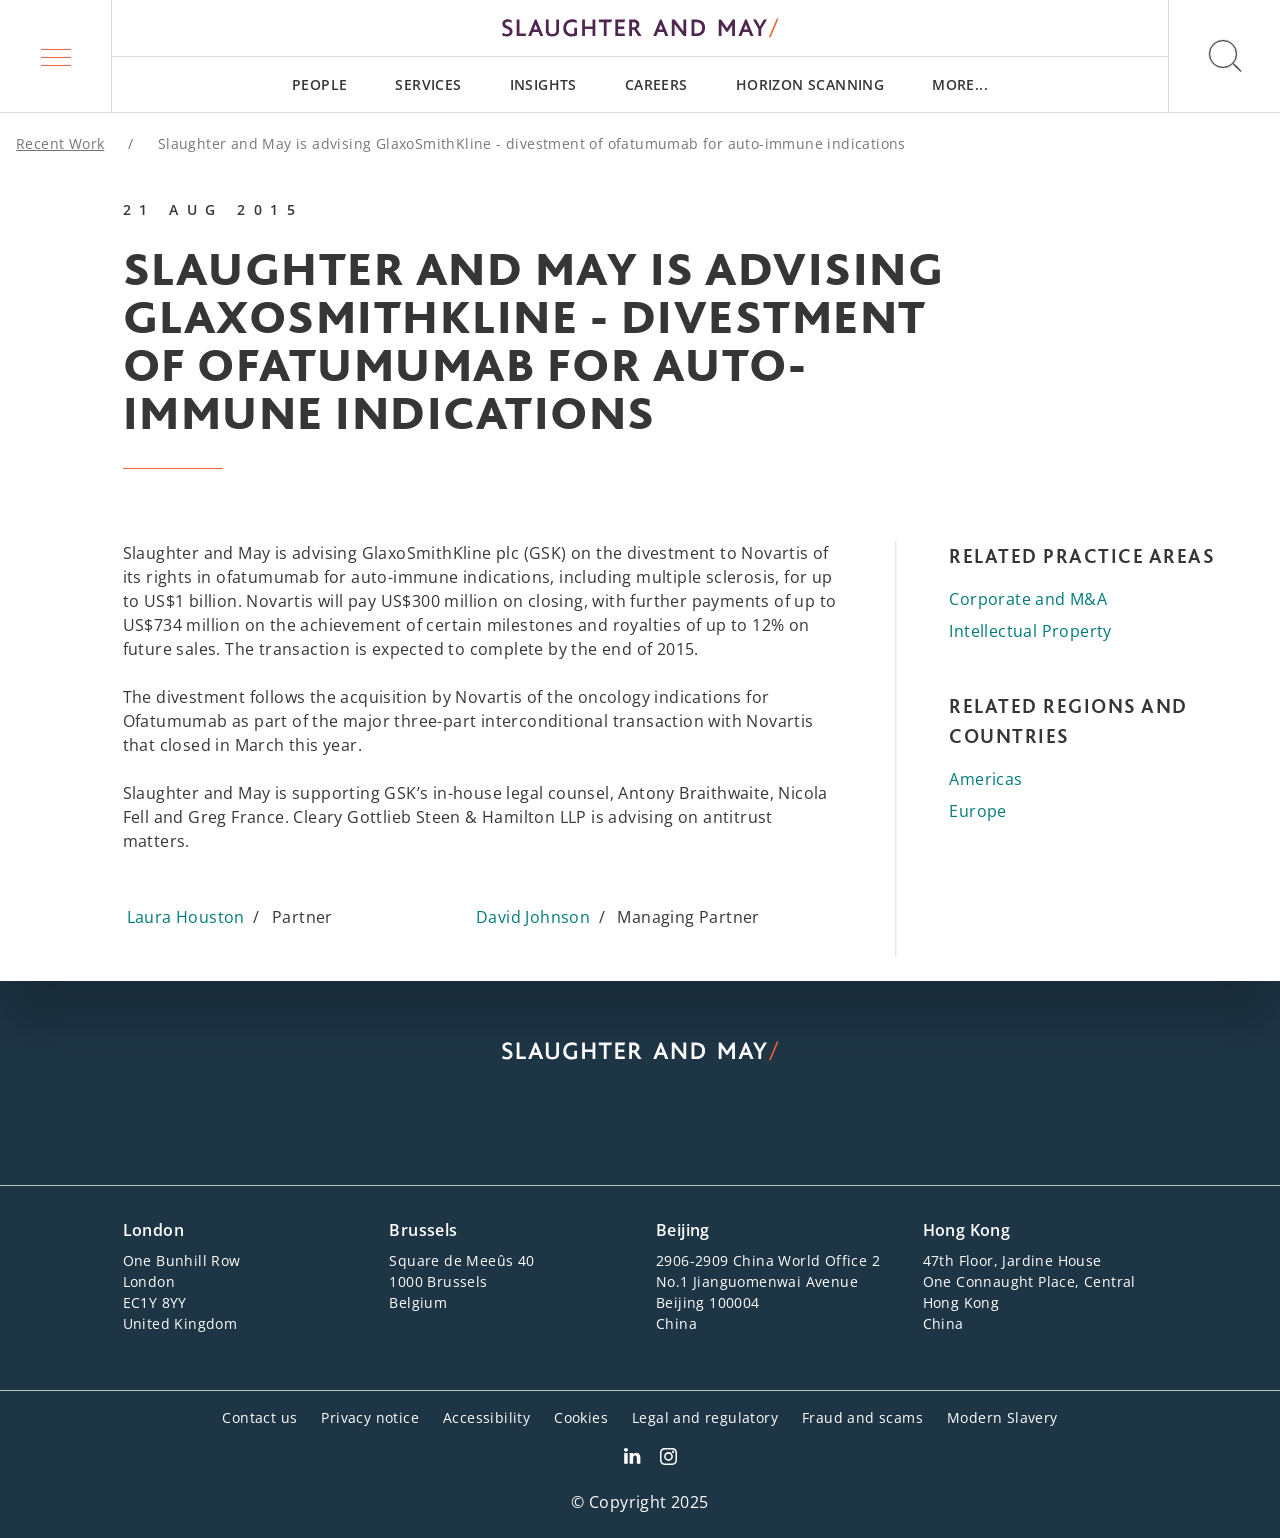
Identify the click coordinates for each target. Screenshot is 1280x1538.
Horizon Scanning (810, 84)
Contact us (259, 1417)
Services (428, 84)
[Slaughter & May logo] (640, 28)
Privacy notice (370, 1417)
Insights (543, 84)
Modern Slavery (1002, 1417)
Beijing (683, 1230)
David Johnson (533, 917)
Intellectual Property (1030, 631)
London (153, 1230)
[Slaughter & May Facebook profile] (668, 1459)
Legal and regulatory (705, 1417)
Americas (985, 779)
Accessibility (486, 1417)
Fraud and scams (862, 1417)
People (319, 84)
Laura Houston (186, 917)
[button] (56, 56)
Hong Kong (967, 1230)
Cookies (581, 1417)
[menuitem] (319, 84)
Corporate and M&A (1028, 599)
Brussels (423, 1230)
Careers (656, 84)
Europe (977, 811)
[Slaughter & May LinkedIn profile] (632, 1459)
